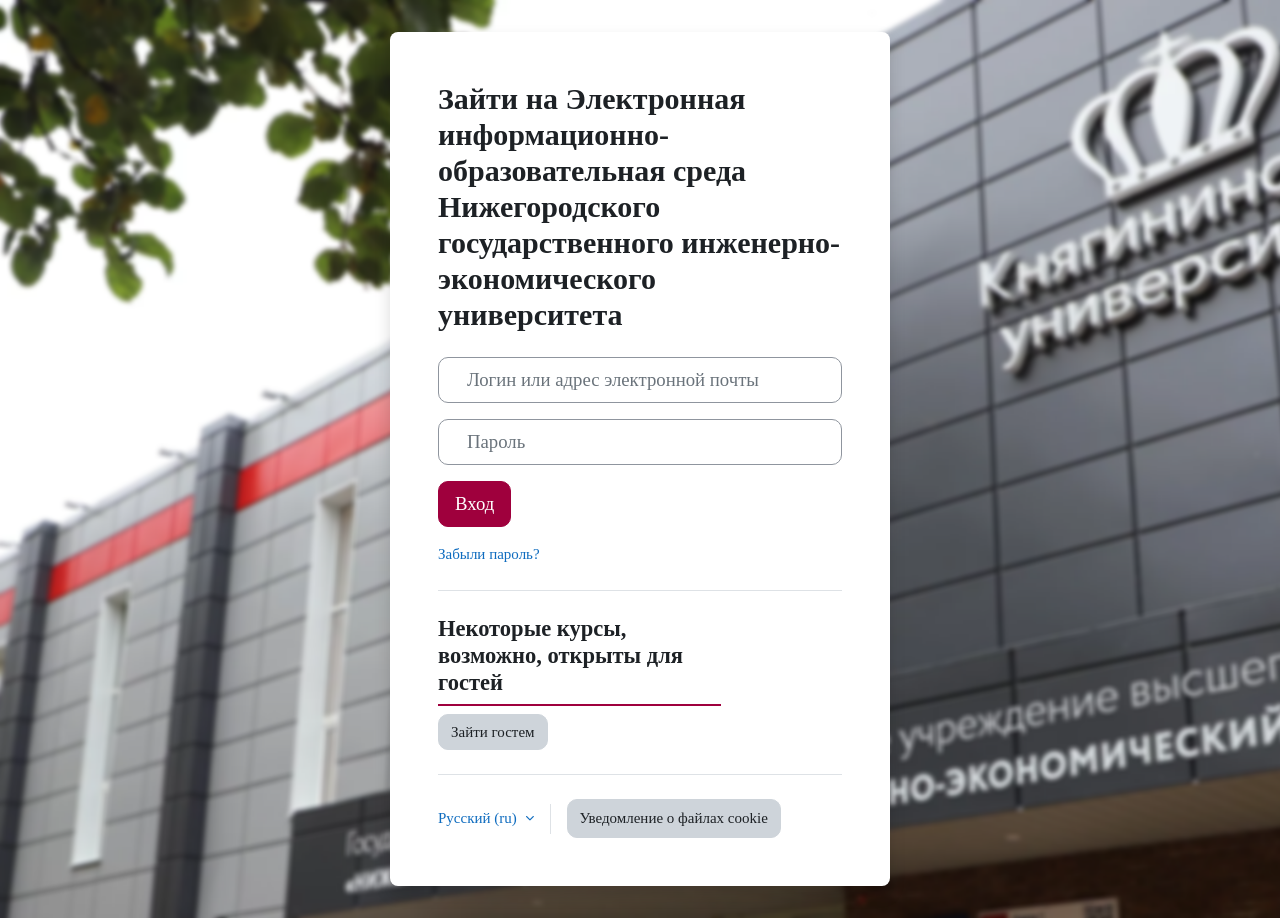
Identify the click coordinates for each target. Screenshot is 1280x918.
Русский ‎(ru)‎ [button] (479, 818)
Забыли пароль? (489, 554)
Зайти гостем (493, 732)
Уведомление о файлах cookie (674, 818)
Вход (474, 503)
